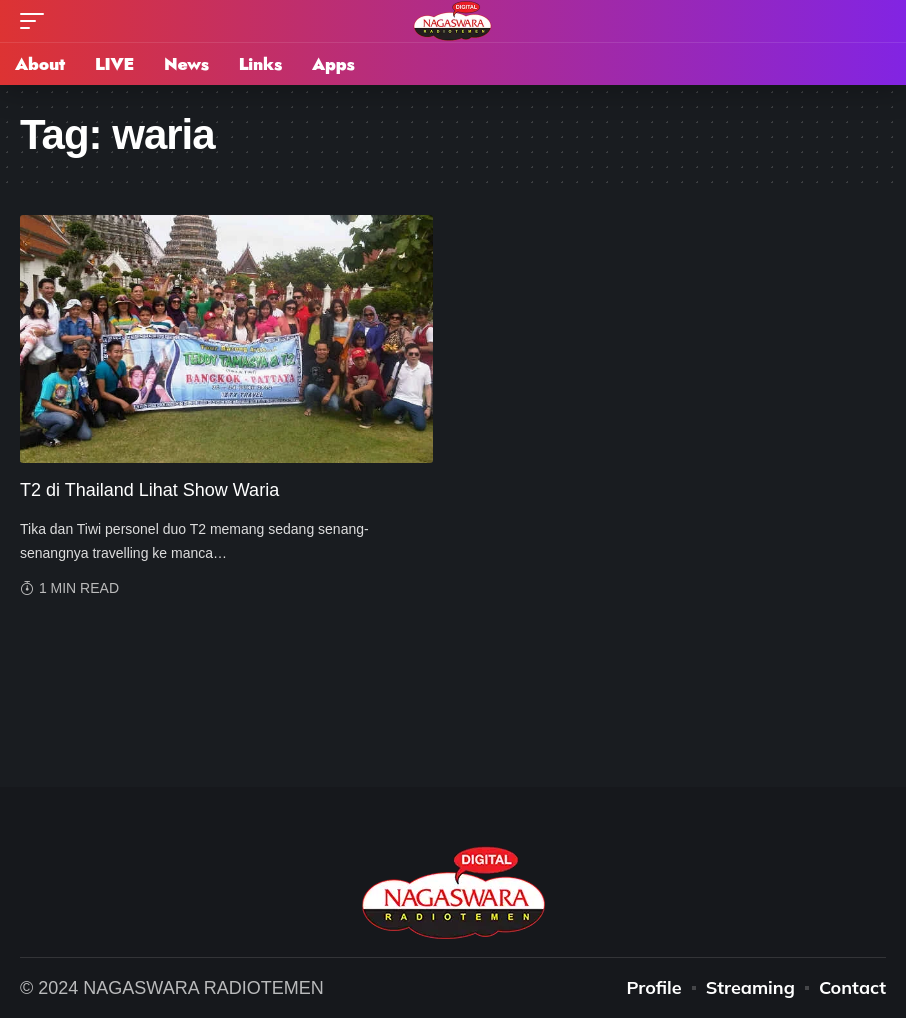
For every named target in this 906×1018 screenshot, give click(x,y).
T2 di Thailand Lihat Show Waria (149, 490)
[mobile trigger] (37, 21)
